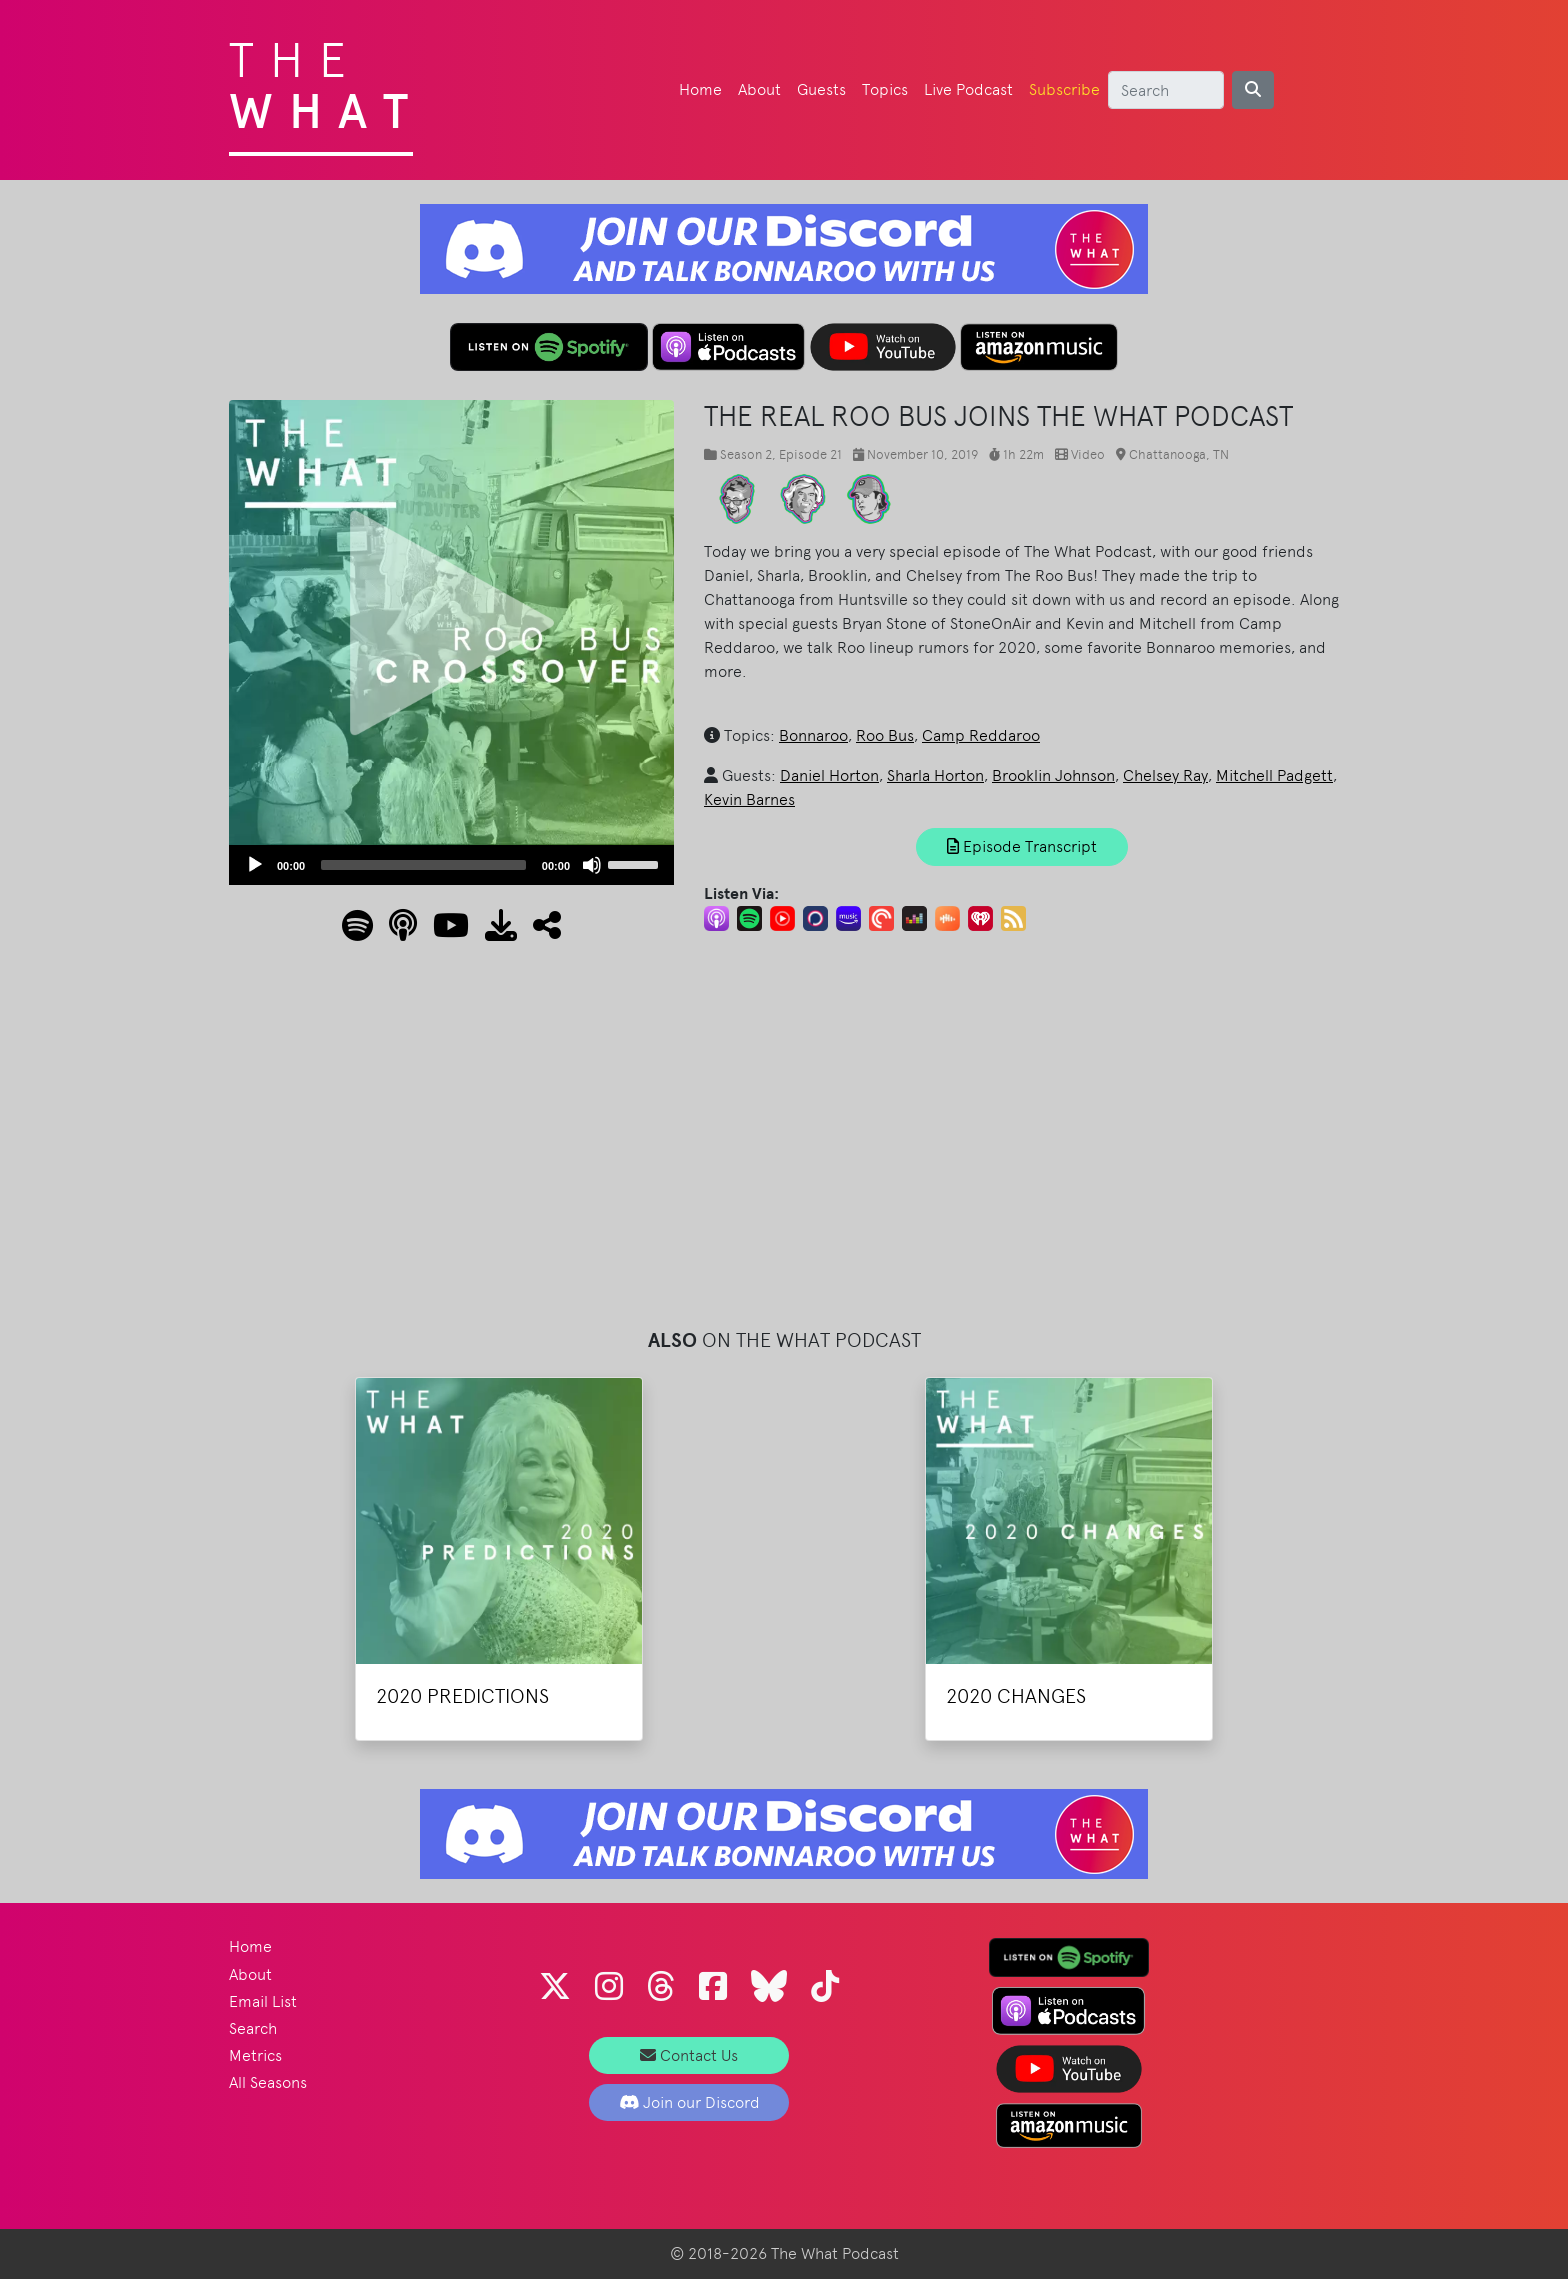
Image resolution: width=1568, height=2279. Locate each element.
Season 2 (746, 454)
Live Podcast (968, 89)
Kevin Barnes (749, 799)
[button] (539, 931)
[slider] (423, 865)
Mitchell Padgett (1274, 775)
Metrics (255, 2055)
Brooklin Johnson (1053, 775)
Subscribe (1064, 89)
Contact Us (689, 2055)
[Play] (255, 865)
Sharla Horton (935, 775)
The (326, 80)
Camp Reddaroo (981, 735)
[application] (451, 865)
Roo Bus (885, 735)
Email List (263, 2001)
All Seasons (268, 2082)
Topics (885, 89)
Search (253, 2028)
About (759, 89)
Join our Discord (689, 2102)
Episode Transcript (1022, 846)
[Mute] (592, 865)
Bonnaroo (813, 735)
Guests (821, 89)
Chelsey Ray (1165, 775)
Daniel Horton (829, 775)
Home (700, 89)
